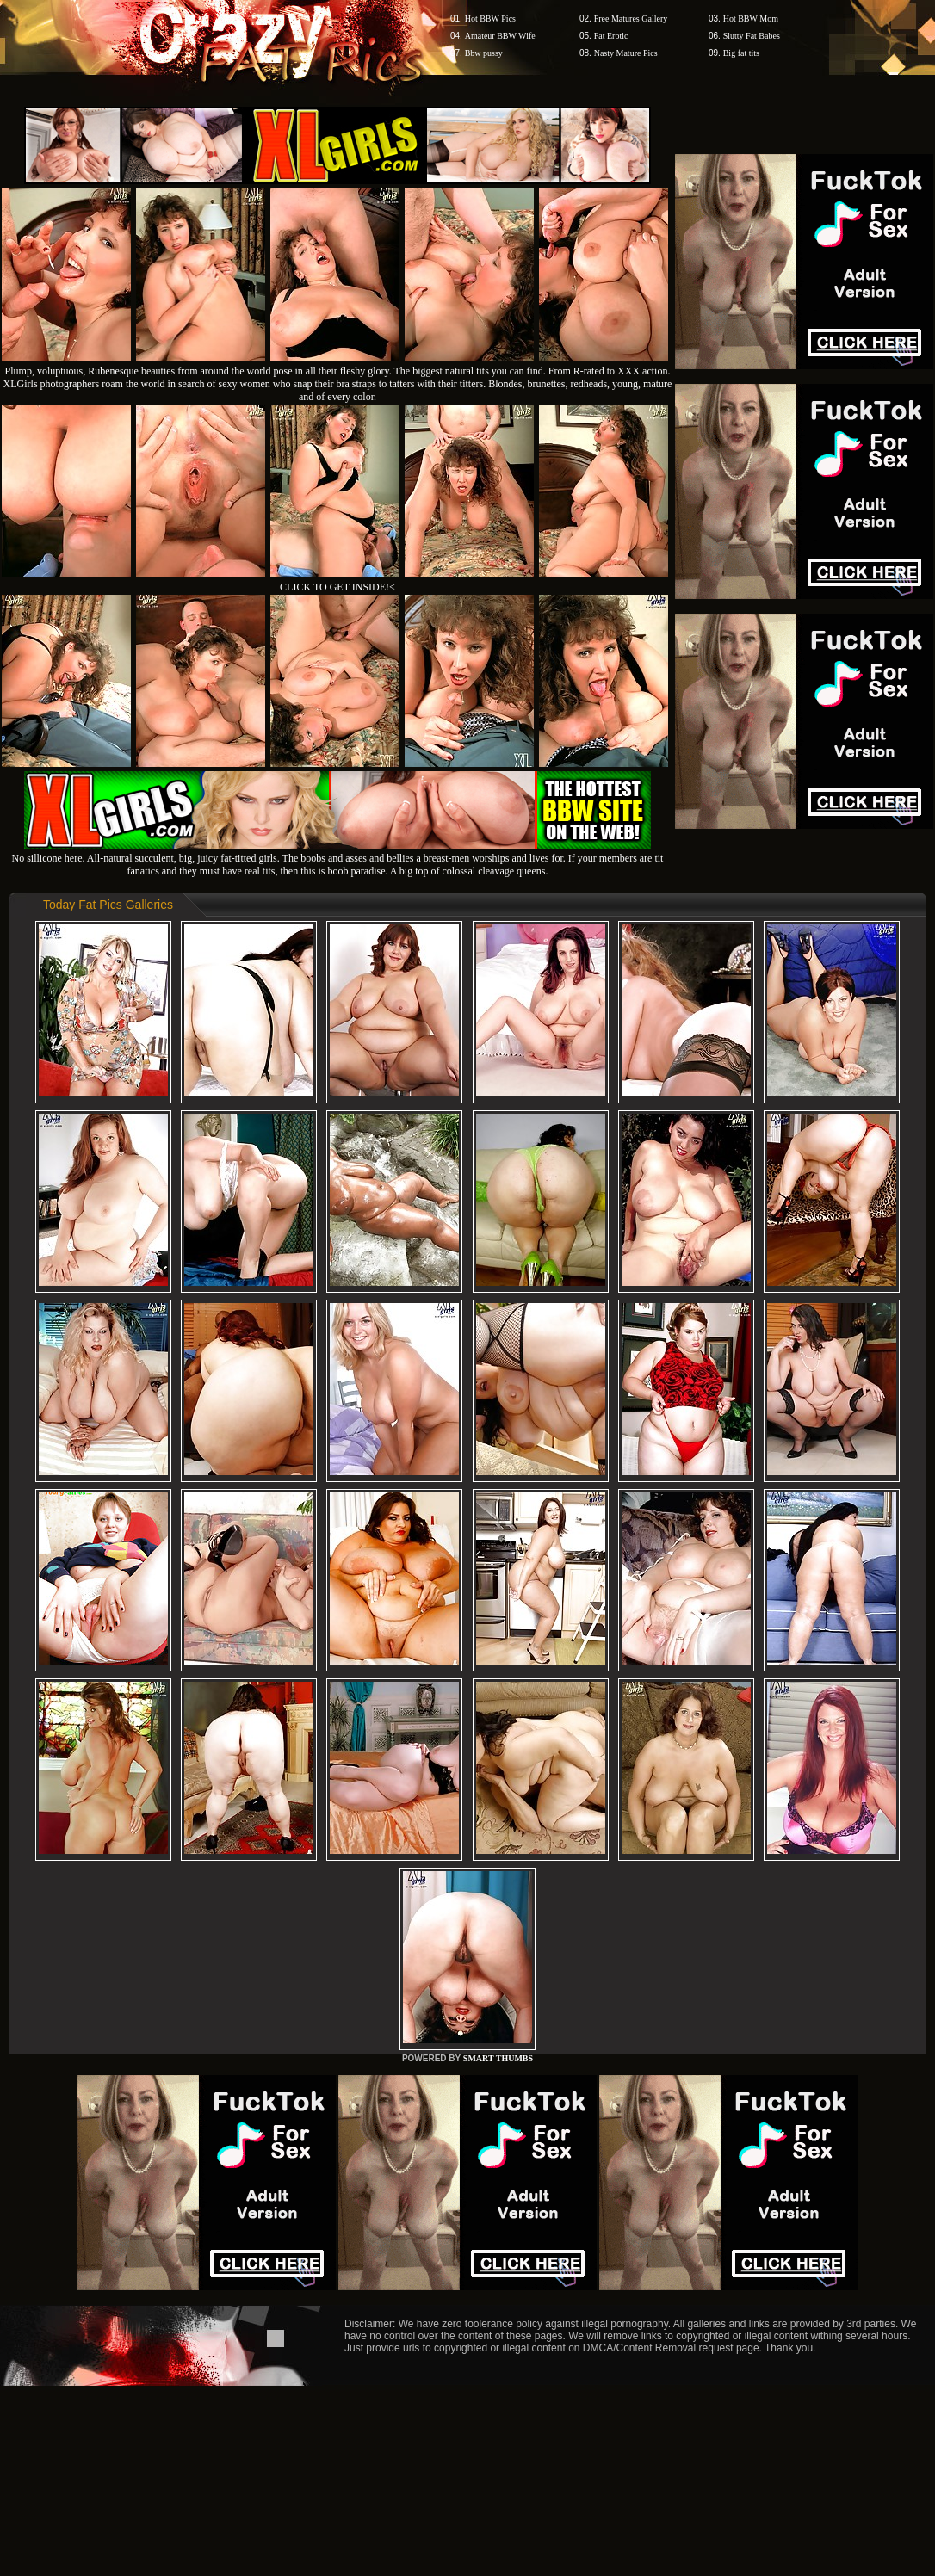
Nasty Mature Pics (626, 53)
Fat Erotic (611, 35)
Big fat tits (741, 53)
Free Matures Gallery (631, 18)
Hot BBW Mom (750, 18)
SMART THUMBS (498, 2058)
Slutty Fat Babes (751, 35)
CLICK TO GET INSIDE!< (337, 587)
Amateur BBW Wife (500, 35)
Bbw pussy (484, 53)
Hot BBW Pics (490, 18)
